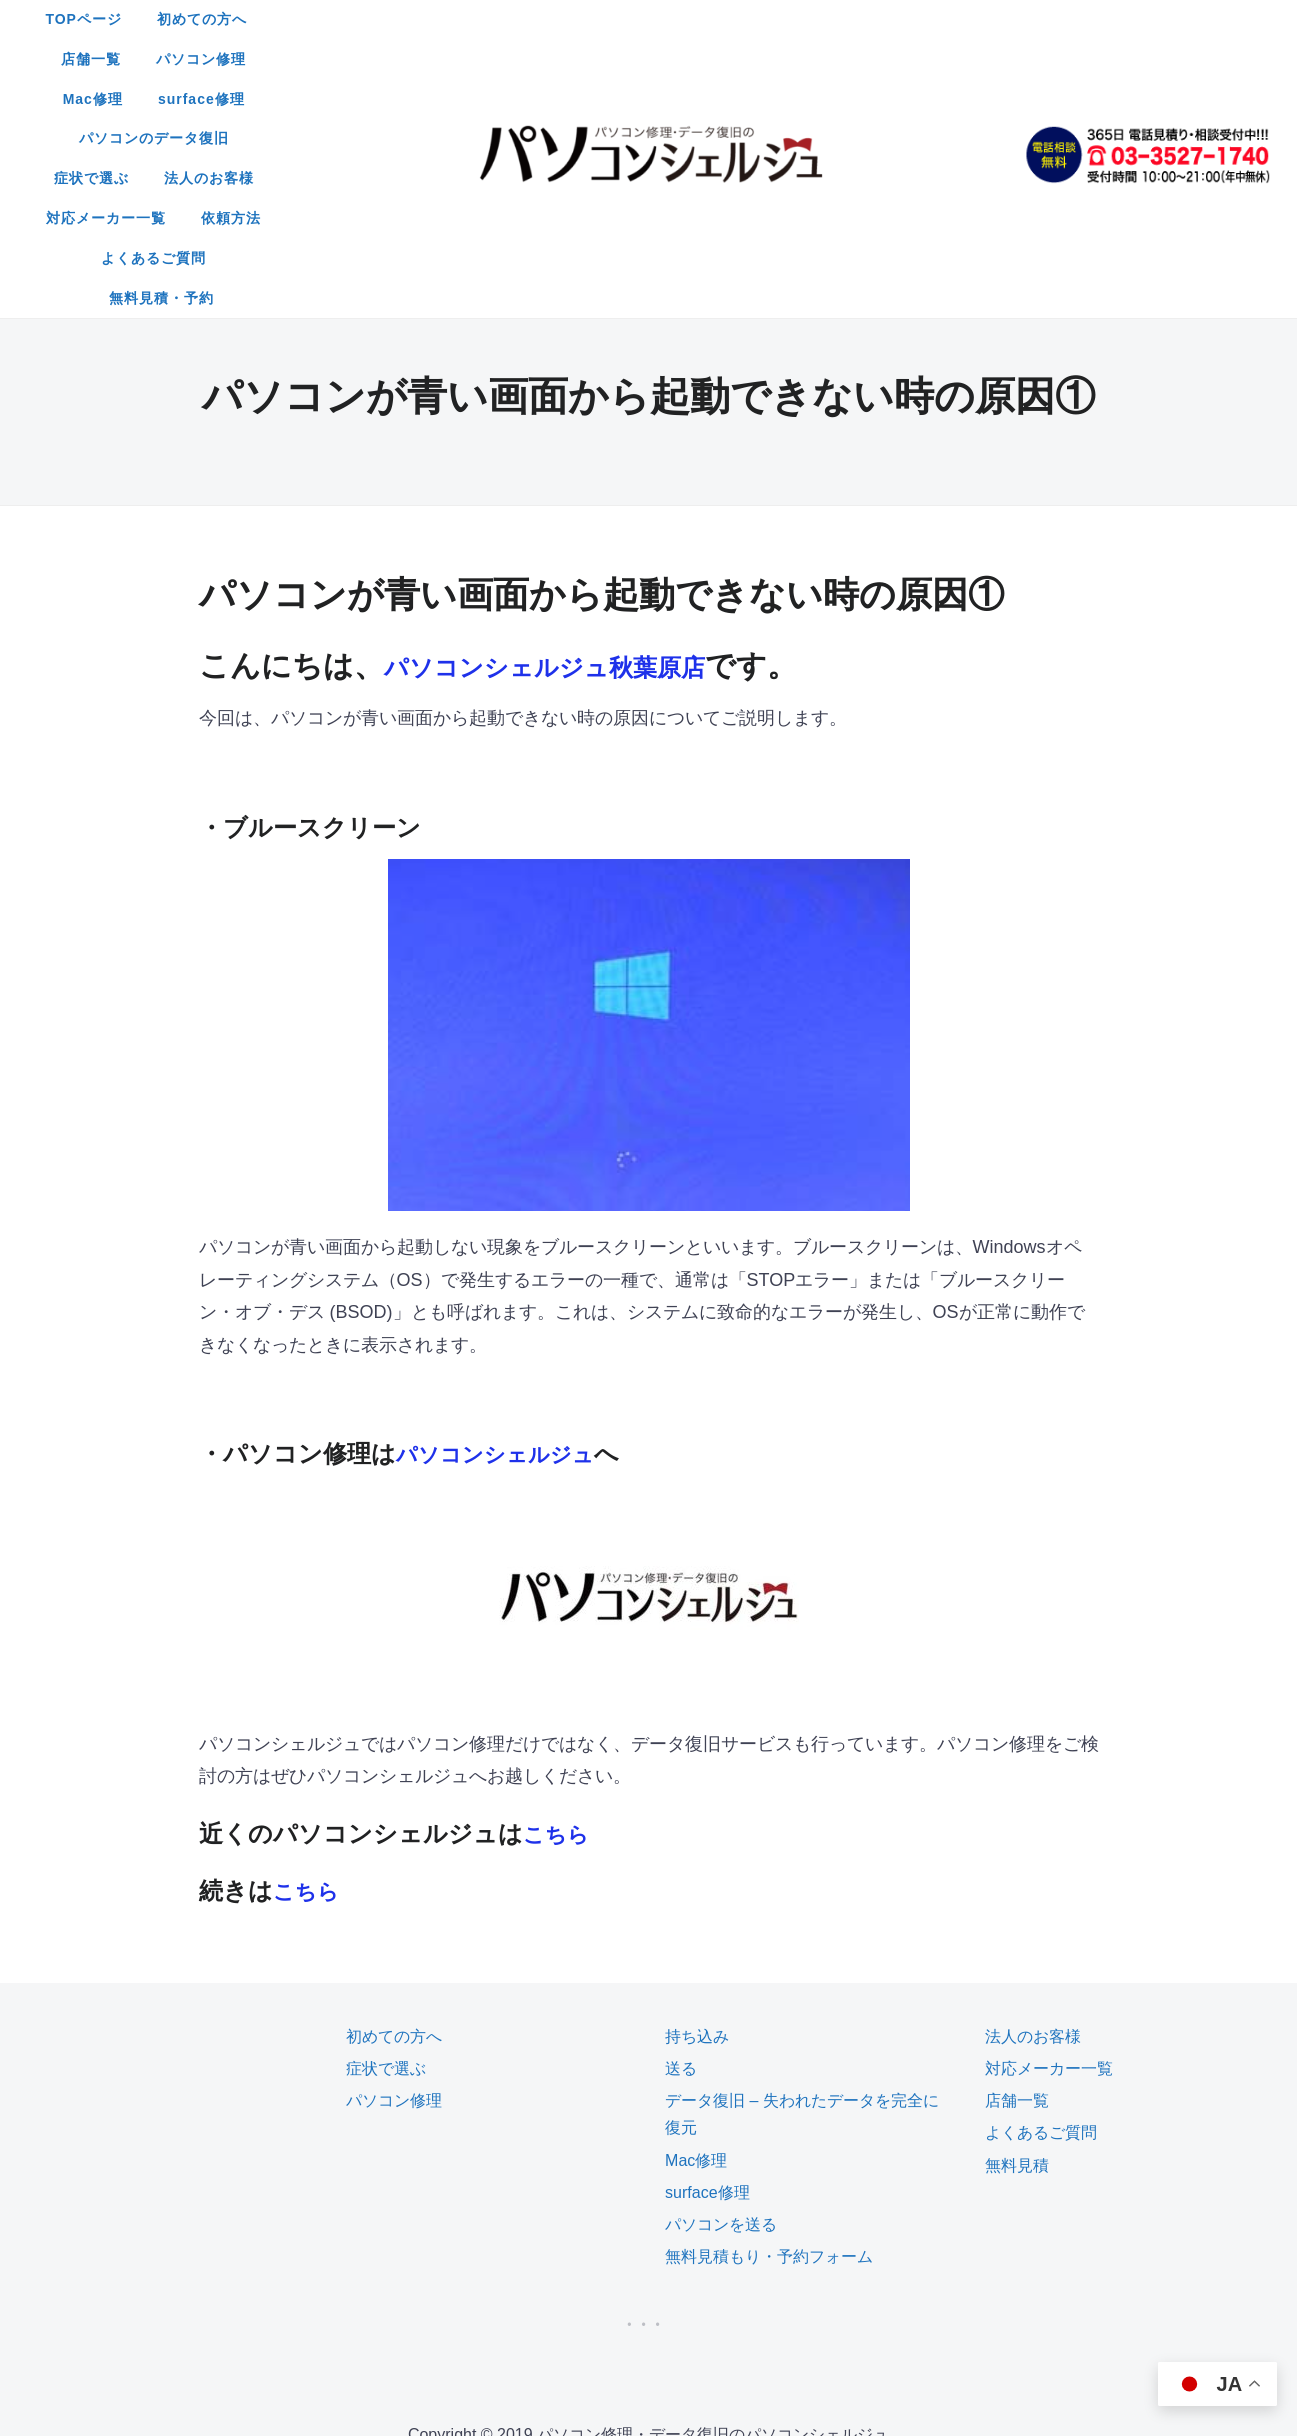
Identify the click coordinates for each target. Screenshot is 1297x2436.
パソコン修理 (698, 19)
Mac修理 (808, 19)
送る (681, 1869)
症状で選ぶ (552, 59)
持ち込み (697, 1837)
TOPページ (359, 19)
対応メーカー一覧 (810, 59)
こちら (560, 1634)
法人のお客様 (670, 59)
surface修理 (916, 19)
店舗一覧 (588, 19)
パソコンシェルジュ (508, 1254)
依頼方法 (935, 59)
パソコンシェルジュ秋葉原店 (583, 466)
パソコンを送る (721, 2025)
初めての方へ (478, 19)
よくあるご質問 (585, 99)
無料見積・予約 (725, 99)
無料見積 (1017, 1966)
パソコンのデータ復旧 (405, 59)
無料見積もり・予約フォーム (769, 2057)
